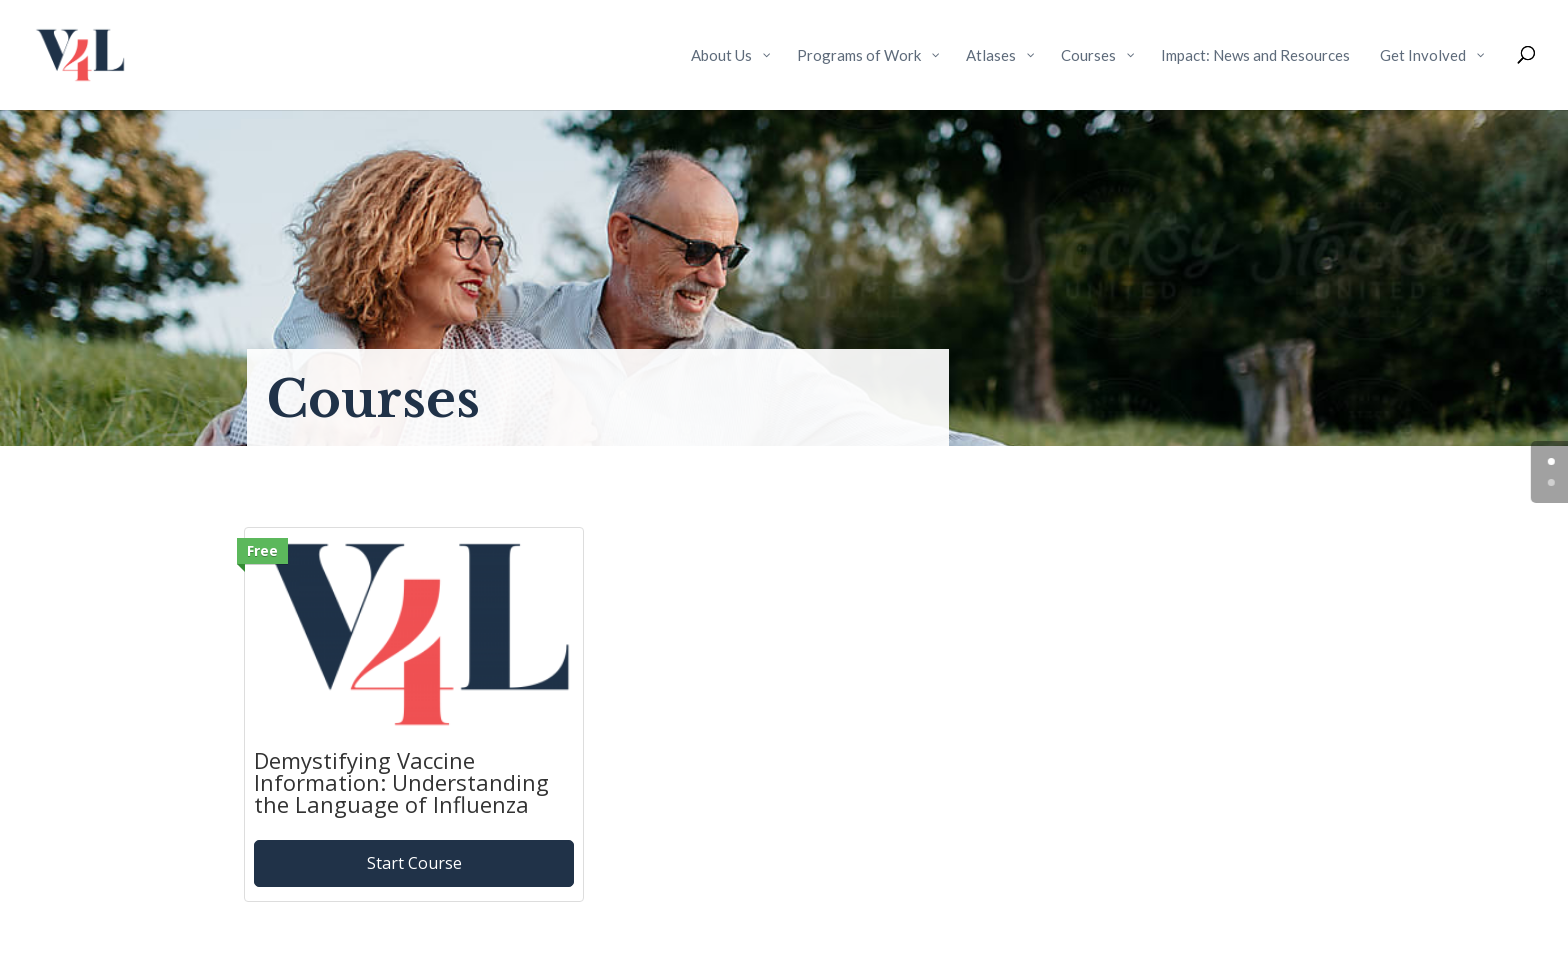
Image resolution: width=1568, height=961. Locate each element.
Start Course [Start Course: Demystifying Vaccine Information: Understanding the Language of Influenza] (414, 863)
